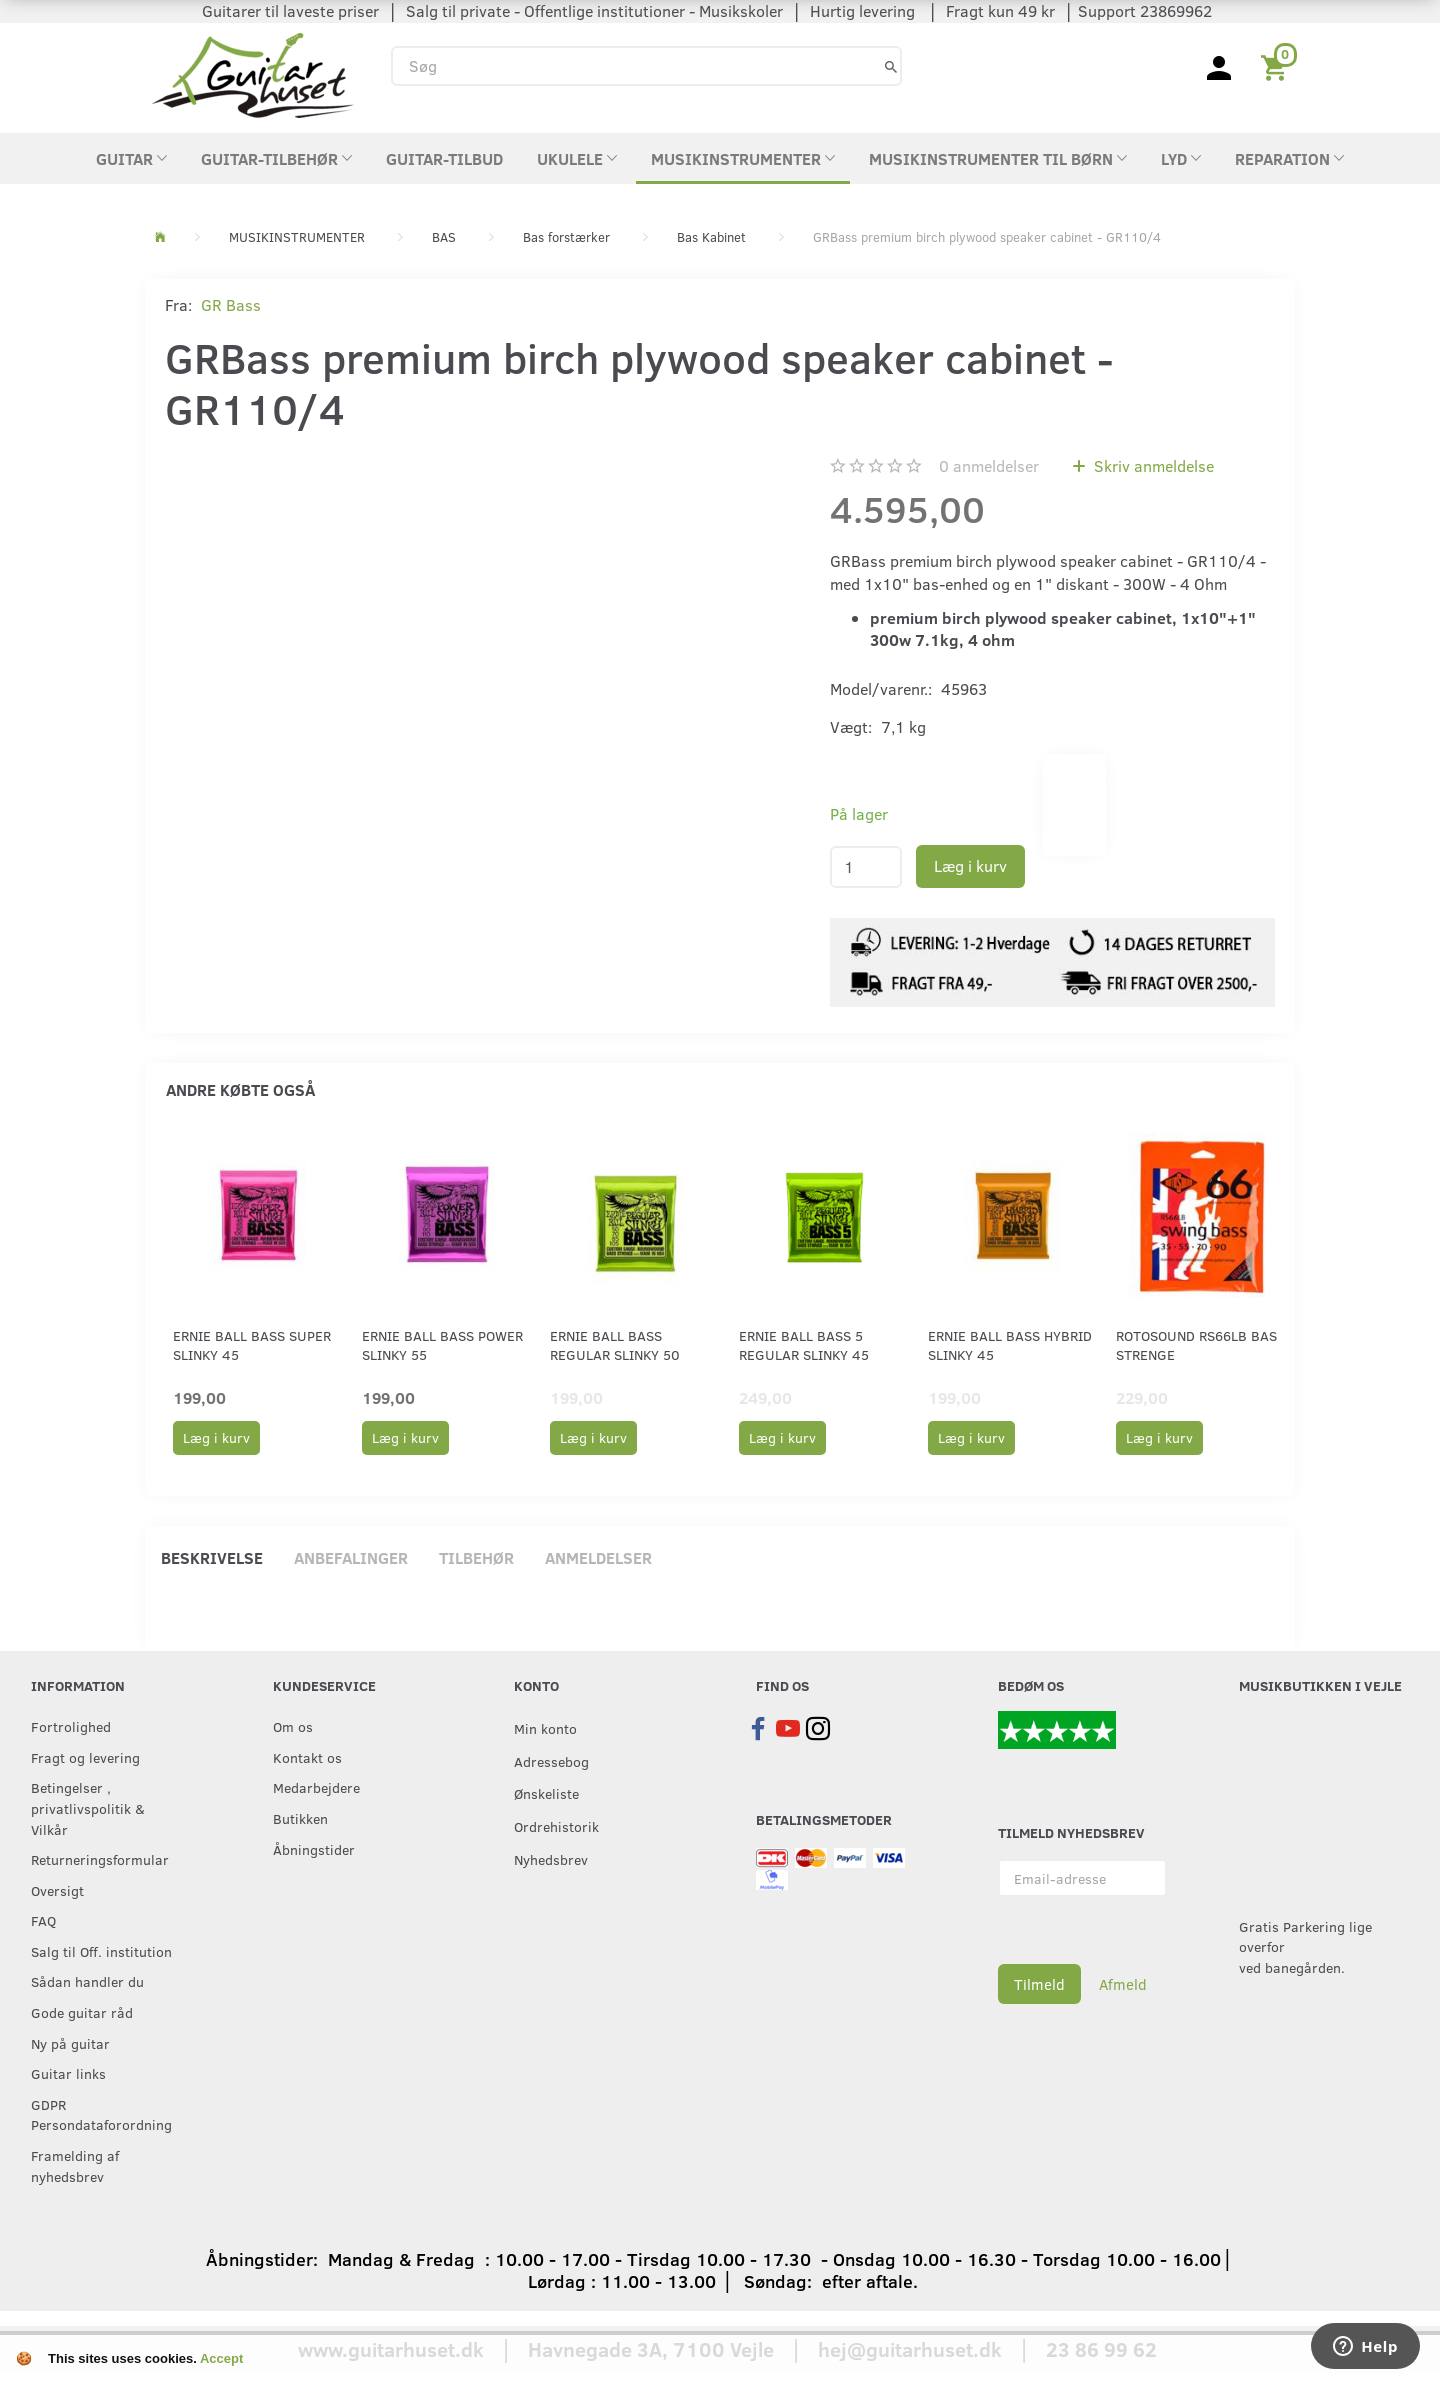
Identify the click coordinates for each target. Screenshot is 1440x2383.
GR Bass (231, 304)
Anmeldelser (598, 1557)
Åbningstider (314, 1849)
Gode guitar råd (82, 2012)
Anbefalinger (351, 1557)
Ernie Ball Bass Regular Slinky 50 (615, 1345)
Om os (293, 1726)
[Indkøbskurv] (1277, 66)
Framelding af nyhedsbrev (75, 2165)
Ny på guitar (70, 2043)
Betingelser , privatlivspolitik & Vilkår (88, 1807)
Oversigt (57, 1890)
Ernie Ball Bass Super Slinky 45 (252, 1345)
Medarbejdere (316, 1787)
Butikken (300, 1818)
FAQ (43, 1920)
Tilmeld (1039, 1984)
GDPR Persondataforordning (101, 2114)
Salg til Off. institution (101, 1951)
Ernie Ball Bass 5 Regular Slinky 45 (804, 1345)
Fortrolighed (71, 1726)
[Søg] (891, 65)
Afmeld (1123, 1984)
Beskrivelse (212, 1557)
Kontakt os (307, 1757)
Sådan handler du (87, 1981)
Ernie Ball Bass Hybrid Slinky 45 (1010, 1345)
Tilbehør (476, 1557)
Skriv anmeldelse (1152, 465)
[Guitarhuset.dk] (252, 73)
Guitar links (68, 2073)
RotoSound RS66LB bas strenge (1196, 1345)
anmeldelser (989, 465)
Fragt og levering (85, 1757)
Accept (221, 2358)
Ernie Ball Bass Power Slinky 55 (442, 1345)
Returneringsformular (100, 1859)
